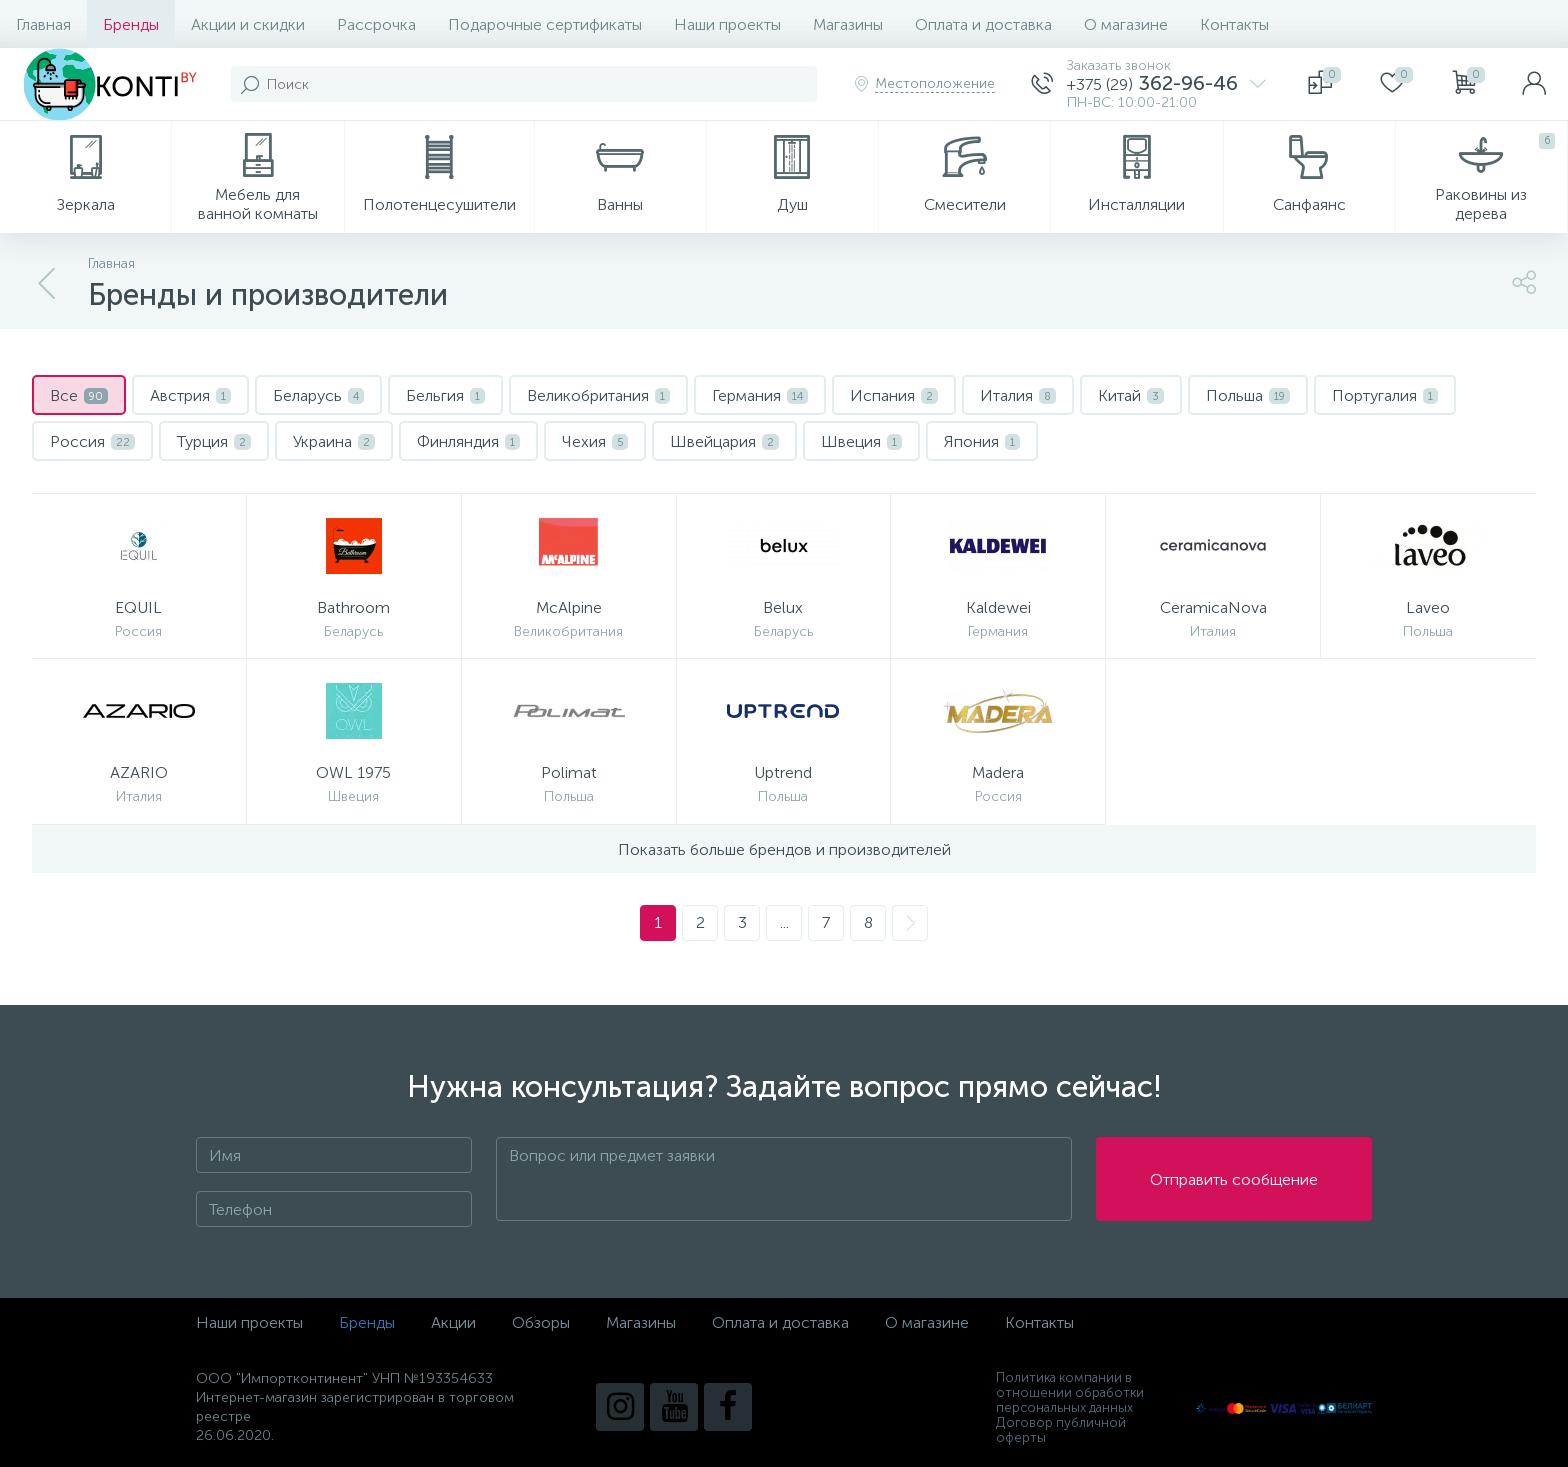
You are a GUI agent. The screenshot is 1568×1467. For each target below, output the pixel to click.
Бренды (131, 24)
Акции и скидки (248, 24)
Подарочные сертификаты (545, 24)
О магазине (1126, 24)
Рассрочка (376, 24)
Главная (43, 24)
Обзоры (541, 1322)
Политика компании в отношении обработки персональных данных (1070, 1392)
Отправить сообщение (1234, 1179)
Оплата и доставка (983, 24)
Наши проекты (727, 24)
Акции (453, 1322)
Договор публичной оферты (1061, 1430)
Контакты (1234, 24)
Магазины (848, 24)
